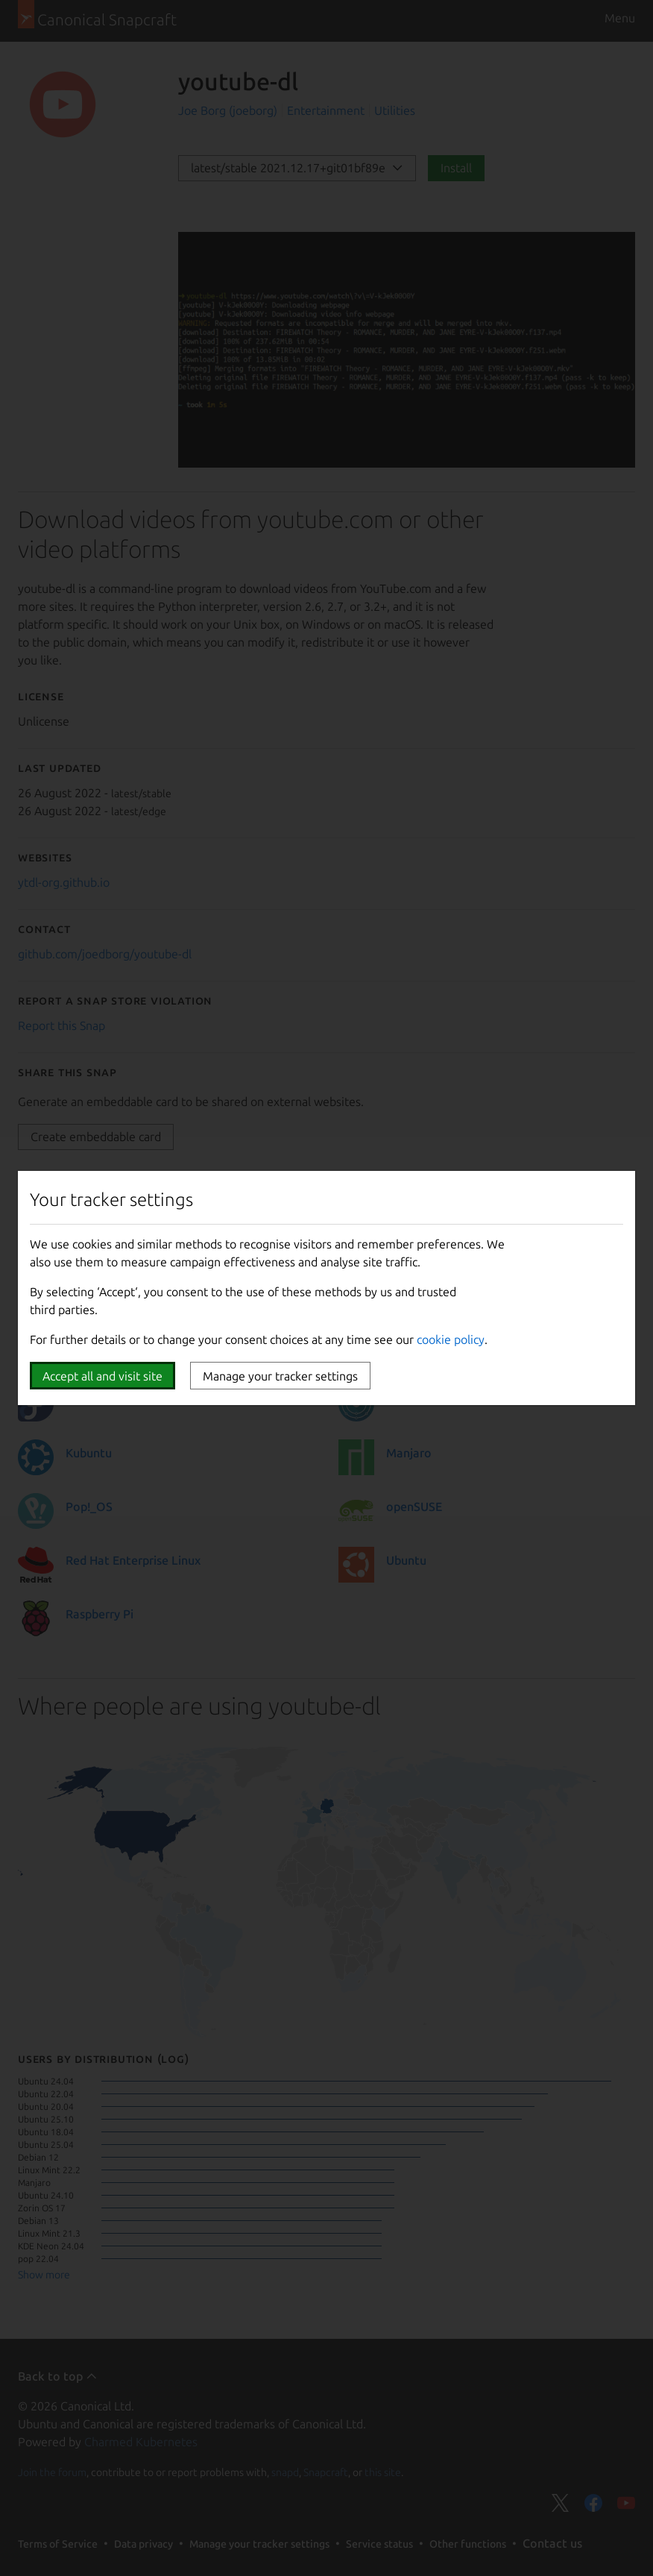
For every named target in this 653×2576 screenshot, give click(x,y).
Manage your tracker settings (280, 1376)
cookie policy (451, 1339)
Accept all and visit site (102, 1376)
